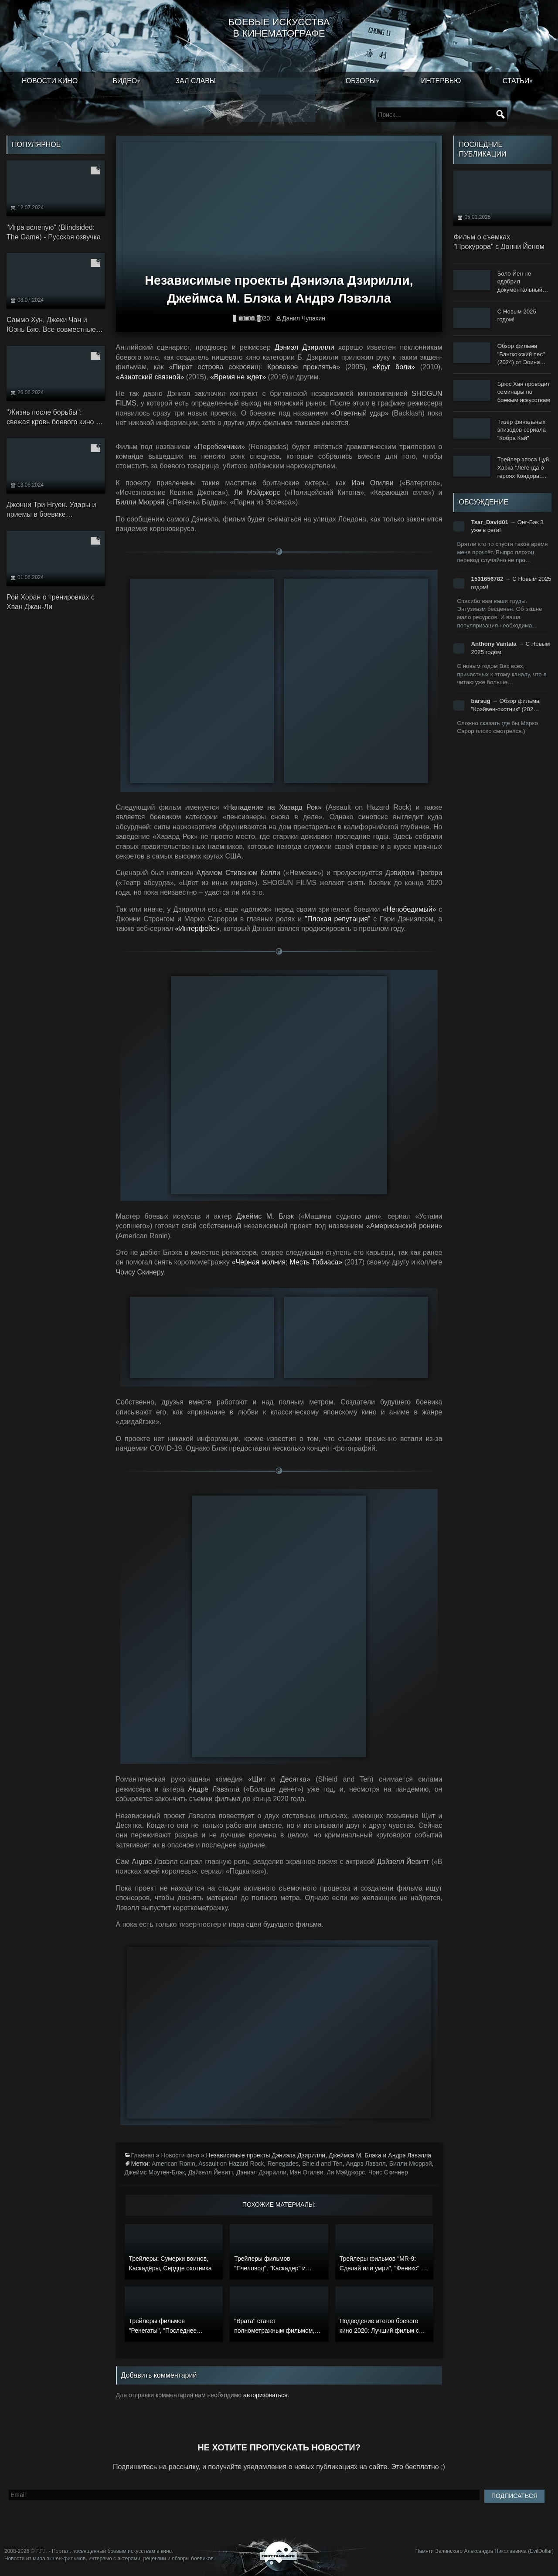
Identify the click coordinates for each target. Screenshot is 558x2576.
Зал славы (195, 81)
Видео (124, 81)
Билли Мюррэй (410, 2163)
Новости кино (50, 81)
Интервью (441, 81)
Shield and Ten (322, 2163)
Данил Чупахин (303, 318)
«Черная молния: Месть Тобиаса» (286, 1262)
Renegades (283, 2163)
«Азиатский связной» (150, 377)
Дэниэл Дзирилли (304, 347)
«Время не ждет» (238, 377)
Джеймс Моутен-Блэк (155, 2172)
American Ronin (173, 2163)
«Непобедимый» (409, 909)
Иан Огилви (306, 2172)
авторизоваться (265, 2395)
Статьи (516, 81)
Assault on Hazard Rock (231, 2163)
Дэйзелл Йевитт (210, 2172)
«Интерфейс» (197, 928)
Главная (142, 2155)
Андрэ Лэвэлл (366, 2163)
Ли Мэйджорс (346, 2172)
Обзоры (361, 81)
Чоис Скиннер (388, 2172)
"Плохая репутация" (337, 919)
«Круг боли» (394, 367)
